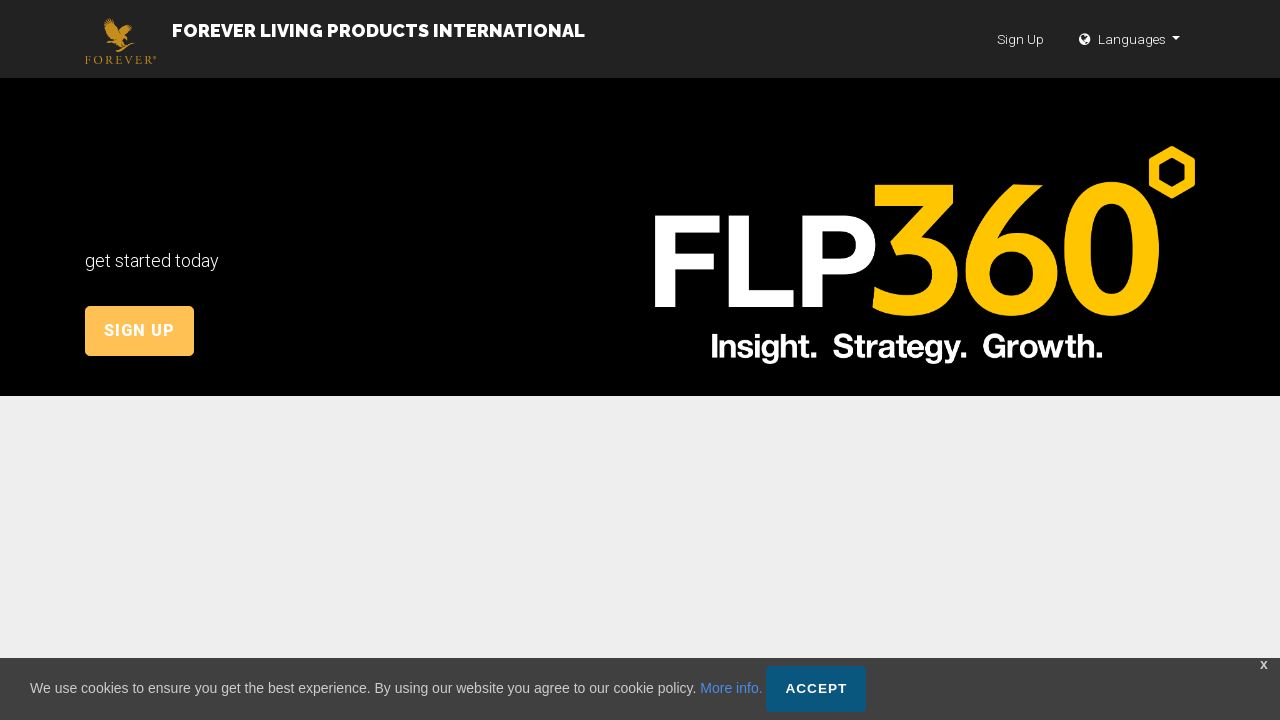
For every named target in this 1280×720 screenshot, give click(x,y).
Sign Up (1020, 60)
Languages (1124, 60)
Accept (816, 688)
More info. (731, 688)
